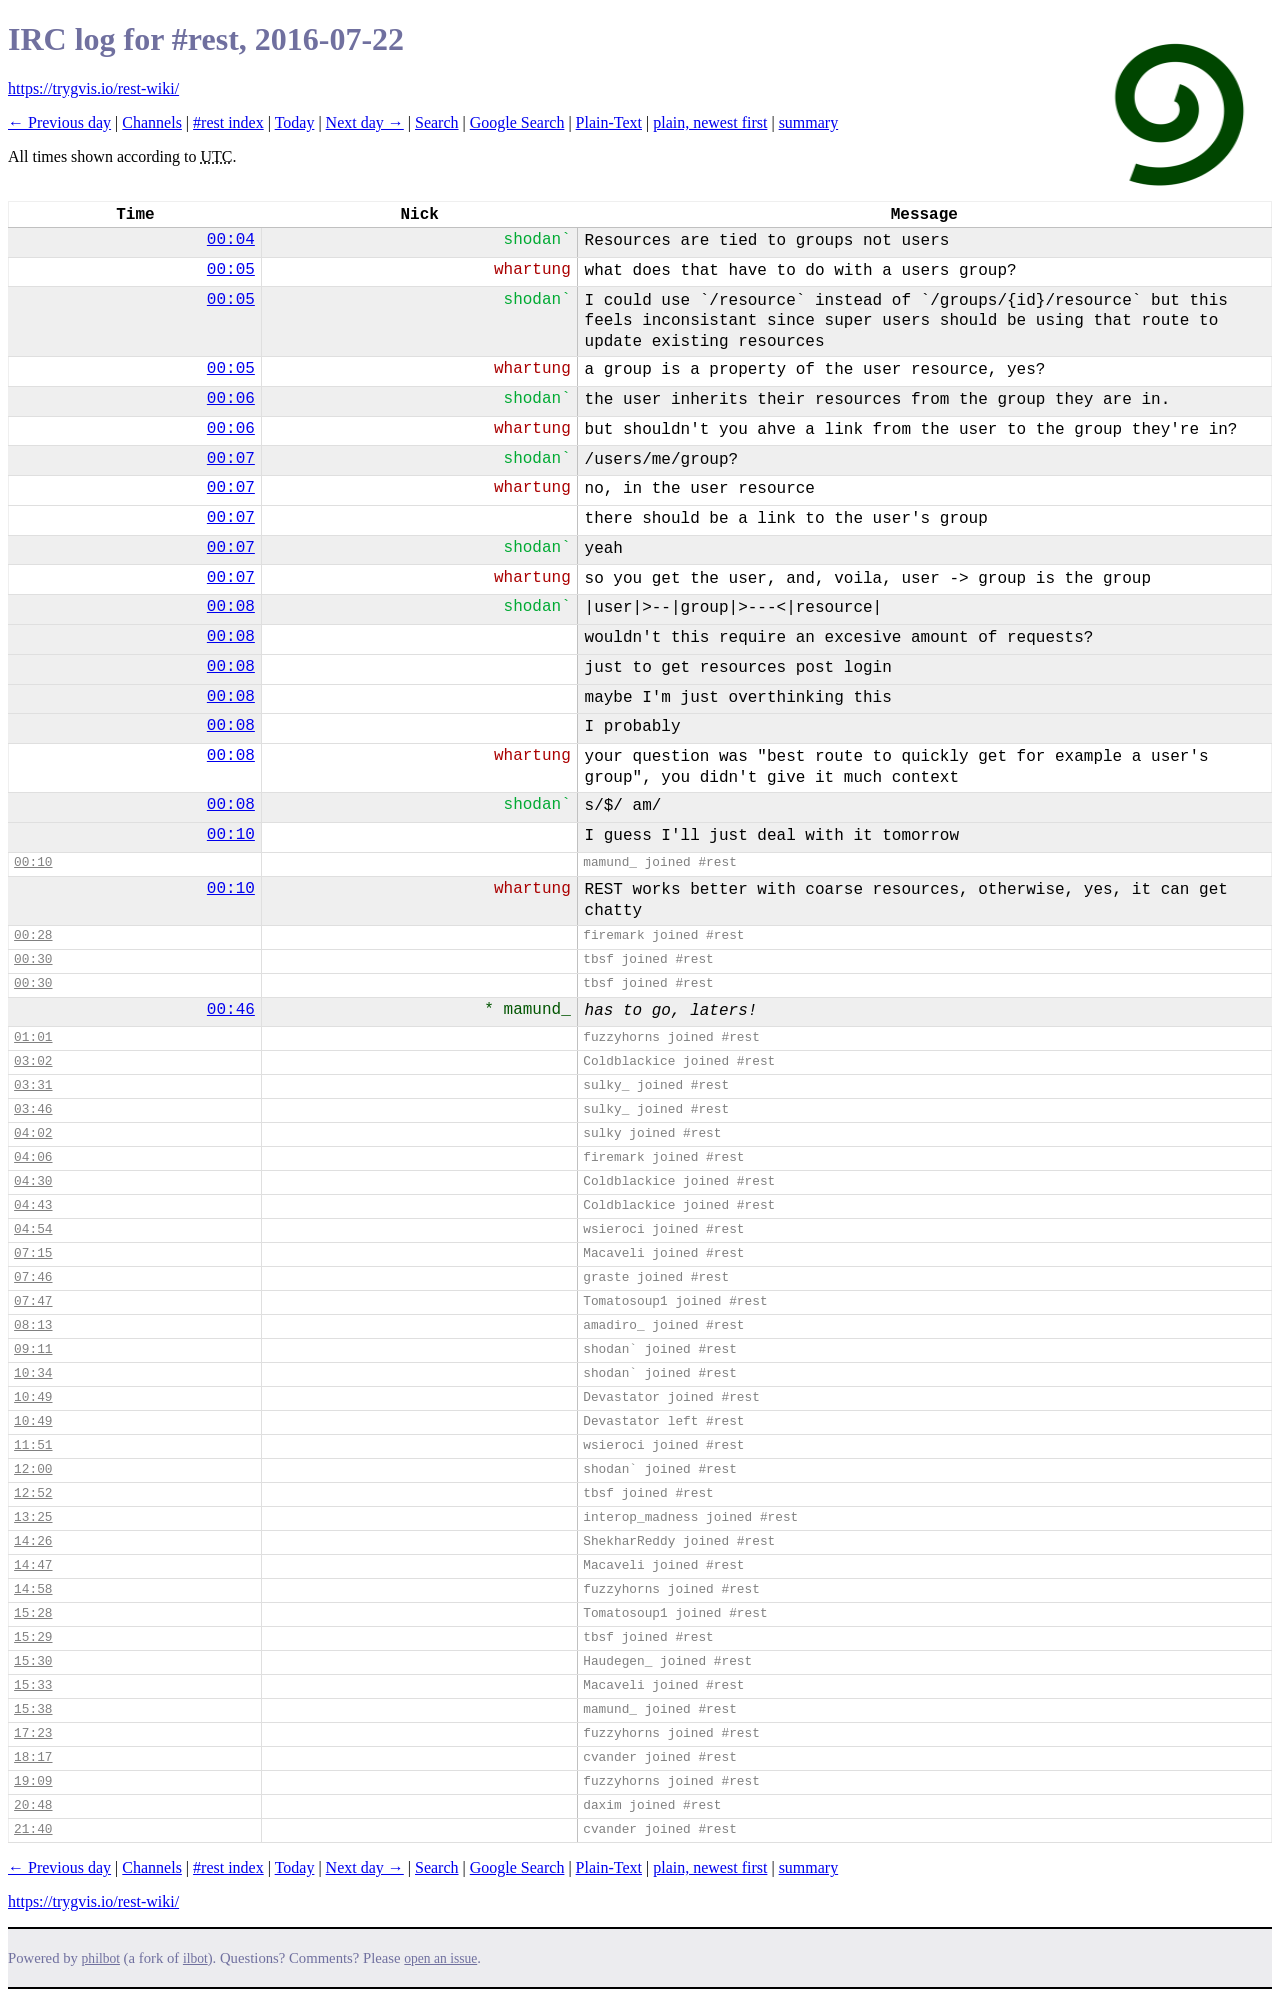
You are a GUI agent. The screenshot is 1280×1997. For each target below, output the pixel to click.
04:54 (33, 1229)
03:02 (33, 1061)
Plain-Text (609, 122)
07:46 (33, 1277)
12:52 (33, 1493)
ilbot (195, 1958)
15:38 (33, 1709)
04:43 (33, 1205)
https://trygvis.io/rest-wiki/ (93, 88)
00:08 (231, 607)
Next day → (365, 122)
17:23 (33, 1733)
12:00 (33, 1469)
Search (437, 122)
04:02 (33, 1133)
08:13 (33, 1325)
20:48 (33, 1805)
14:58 (33, 1589)
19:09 (33, 1781)
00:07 (231, 459)
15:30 (33, 1661)
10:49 (33, 1397)
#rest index (228, 122)
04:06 (33, 1157)
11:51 (33, 1445)
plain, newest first (710, 122)
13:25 (33, 1517)
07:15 (33, 1253)
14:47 (33, 1565)
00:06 (231, 399)
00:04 (231, 240)
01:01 (33, 1037)
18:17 (33, 1757)
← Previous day (59, 122)
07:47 (33, 1301)
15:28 (33, 1613)
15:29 (33, 1637)
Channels (152, 122)
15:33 (33, 1685)
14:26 (33, 1541)
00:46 (231, 1010)
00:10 (231, 835)
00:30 (33, 959)
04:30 (33, 1181)
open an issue (440, 1958)
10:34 (33, 1373)
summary (809, 122)
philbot (101, 1958)
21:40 (33, 1829)
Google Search (517, 122)
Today (295, 122)
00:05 (231, 270)
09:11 (33, 1349)
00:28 (33, 935)
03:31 (33, 1085)
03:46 (33, 1109)
